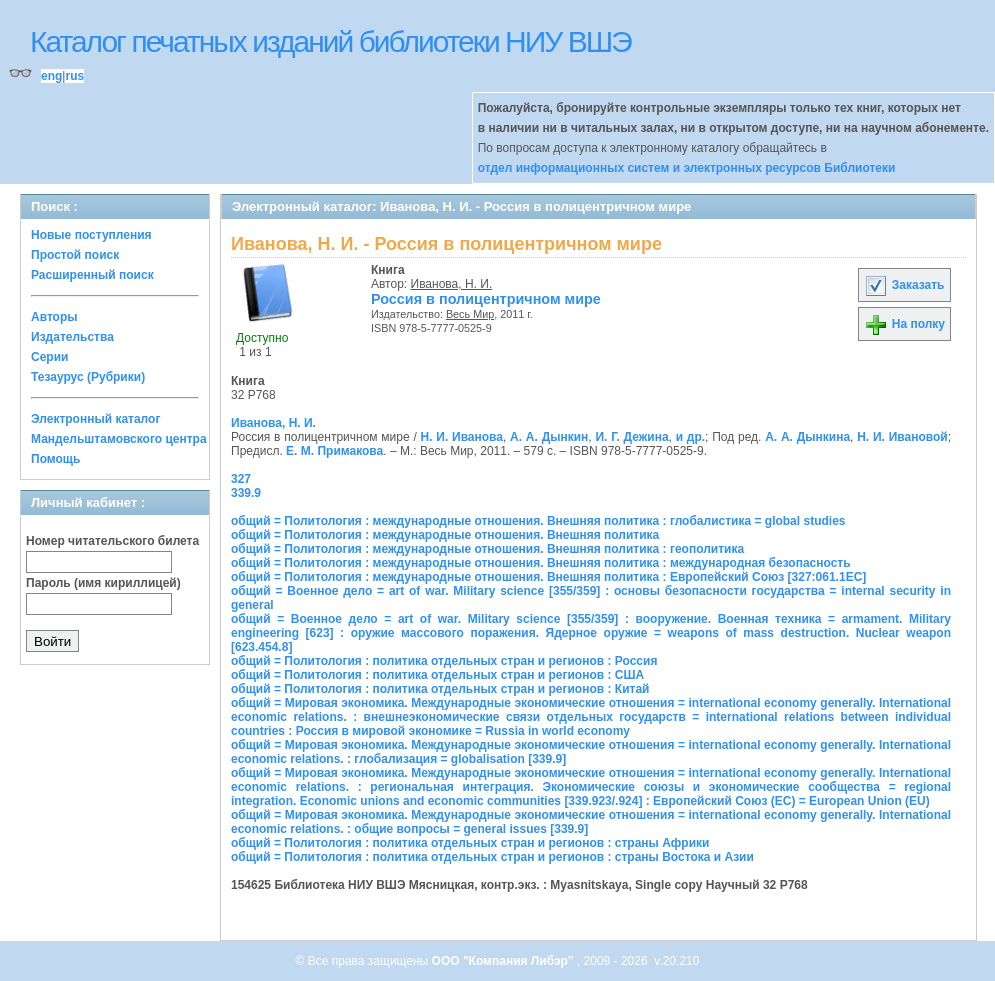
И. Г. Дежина (631, 437)
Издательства (72, 337)
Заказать (904, 285)
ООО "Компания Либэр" (504, 961)
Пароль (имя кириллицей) (103, 583)
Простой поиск (75, 255)
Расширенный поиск (92, 275)
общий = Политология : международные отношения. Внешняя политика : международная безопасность (541, 563)
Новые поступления (91, 235)
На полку (904, 324)
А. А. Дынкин (549, 437)
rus (74, 76)
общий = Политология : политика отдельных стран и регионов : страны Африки (470, 843)
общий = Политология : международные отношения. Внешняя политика (445, 535)
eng (51, 76)
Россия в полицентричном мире (486, 299)
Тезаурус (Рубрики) (88, 377)
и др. (690, 437)
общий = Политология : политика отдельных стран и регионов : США (437, 675)
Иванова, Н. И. (452, 284)
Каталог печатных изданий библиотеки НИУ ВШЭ (330, 41)
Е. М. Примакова (334, 451)
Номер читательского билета (112, 541)
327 (241, 479)
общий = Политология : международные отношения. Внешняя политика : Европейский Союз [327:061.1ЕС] (548, 577)
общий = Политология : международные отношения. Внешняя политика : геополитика (487, 549)
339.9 (246, 493)
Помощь (55, 459)
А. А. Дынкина (807, 437)
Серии (49, 357)
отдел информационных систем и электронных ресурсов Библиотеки (687, 168)
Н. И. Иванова (462, 437)
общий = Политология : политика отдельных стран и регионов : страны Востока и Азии (492, 857)
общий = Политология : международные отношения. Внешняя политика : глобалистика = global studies (538, 521)
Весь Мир (470, 314)
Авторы (54, 317)
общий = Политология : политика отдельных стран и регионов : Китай (440, 689)
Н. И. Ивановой (902, 437)
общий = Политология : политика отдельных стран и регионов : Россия (444, 661)
